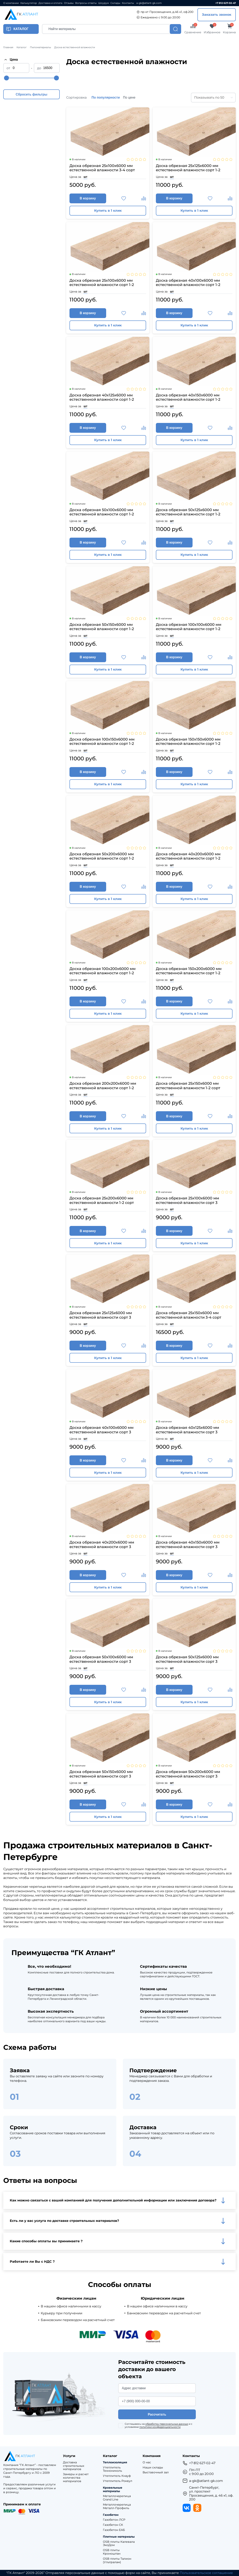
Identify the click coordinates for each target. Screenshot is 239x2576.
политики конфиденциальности (160, 2426)
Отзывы (69, 3)
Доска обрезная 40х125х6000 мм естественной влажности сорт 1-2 (101, 397)
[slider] (6, 78)
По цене (129, 97)
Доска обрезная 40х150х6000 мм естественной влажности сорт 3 (187, 1544)
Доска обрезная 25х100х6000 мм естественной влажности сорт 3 (187, 1200)
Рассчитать (157, 2414)
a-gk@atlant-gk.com (149, 3)
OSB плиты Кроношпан (111, 2551)
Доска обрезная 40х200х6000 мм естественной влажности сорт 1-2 (188, 856)
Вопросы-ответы (86, 3)
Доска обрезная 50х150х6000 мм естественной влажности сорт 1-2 (101, 627)
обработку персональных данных (166, 2423)
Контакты (128, 3)
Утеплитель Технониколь (112, 2469)
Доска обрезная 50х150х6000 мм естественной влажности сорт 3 (101, 1774)
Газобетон (111, 2515)
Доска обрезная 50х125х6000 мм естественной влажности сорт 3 (187, 1659)
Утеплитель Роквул (117, 2481)
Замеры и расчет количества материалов (76, 2478)
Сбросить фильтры (31, 94)
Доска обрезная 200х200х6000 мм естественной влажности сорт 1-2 (102, 1085)
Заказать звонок (216, 15)
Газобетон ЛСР (114, 2519)
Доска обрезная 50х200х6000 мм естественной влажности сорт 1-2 (101, 856)
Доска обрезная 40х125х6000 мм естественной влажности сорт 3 (187, 1430)
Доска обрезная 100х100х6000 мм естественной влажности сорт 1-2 (188, 627)
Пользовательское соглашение (206, 2573)
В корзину (88, 198)
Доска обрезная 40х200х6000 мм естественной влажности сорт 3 (101, 1544)
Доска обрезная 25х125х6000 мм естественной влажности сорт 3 (100, 1315)
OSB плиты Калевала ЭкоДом (119, 2543)
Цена (10, 59)
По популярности (105, 97)
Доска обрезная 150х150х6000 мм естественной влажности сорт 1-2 (188, 741)
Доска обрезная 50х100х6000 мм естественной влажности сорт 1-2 (101, 512)
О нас (147, 2462)
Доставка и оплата (50, 3)
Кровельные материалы (112, 2489)
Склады (115, 3)
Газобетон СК (113, 2525)
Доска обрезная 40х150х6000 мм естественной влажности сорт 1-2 (188, 397)
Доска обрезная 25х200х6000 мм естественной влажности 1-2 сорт (101, 1200)
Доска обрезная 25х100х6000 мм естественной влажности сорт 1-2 (101, 282)
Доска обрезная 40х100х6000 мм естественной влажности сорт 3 (101, 1430)
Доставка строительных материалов (73, 2466)
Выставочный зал (156, 2472)
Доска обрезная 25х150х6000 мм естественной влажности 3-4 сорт (188, 1315)
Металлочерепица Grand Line (117, 2497)
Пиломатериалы (40, 47)
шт (85, 176)
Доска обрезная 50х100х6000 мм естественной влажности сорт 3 (101, 1659)
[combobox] (213, 97)
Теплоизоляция (115, 2462)
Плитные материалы (119, 2536)
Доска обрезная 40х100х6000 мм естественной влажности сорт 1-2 (188, 282)
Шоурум (103, 3)
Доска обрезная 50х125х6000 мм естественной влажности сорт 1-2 (188, 512)
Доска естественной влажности (74, 47)
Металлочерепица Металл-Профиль (117, 2506)
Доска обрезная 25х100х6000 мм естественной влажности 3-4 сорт (102, 168)
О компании (11, 3)
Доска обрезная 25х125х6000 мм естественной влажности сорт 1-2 (188, 168)
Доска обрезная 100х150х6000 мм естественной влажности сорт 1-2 (101, 741)
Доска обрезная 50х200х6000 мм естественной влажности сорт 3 (188, 1774)
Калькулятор (28, 3)
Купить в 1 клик (108, 210)
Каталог (22, 47)
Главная (8, 47)
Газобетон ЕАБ (114, 2530)
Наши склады (153, 2467)
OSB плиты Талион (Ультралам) (117, 2560)
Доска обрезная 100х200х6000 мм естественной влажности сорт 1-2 (102, 971)
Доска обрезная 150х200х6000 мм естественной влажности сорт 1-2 (188, 971)
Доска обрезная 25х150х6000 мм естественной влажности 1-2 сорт (188, 1085)
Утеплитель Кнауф (117, 2476)
